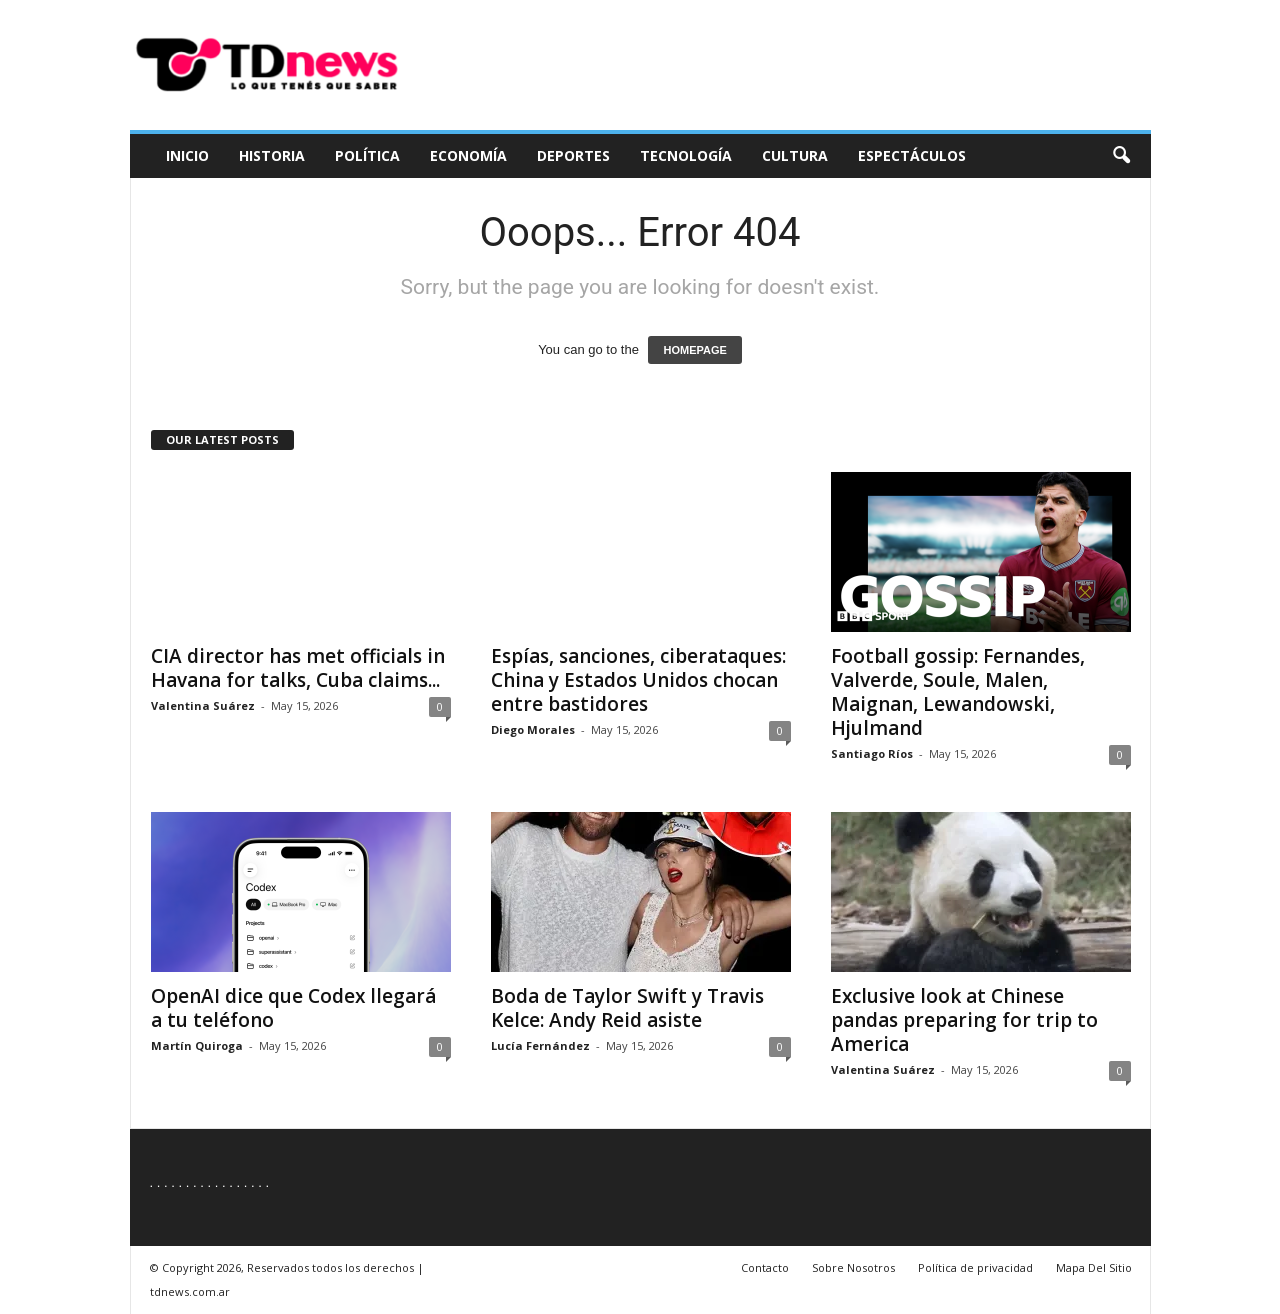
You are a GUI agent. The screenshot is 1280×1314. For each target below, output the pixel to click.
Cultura (795, 155)
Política (367, 155)
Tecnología (686, 155)
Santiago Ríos (872, 753)
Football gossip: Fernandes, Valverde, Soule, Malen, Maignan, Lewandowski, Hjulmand (958, 692)
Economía (468, 155)
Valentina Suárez (203, 705)
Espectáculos (912, 155)
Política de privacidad (975, 1267)
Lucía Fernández (540, 1045)
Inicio (187, 155)
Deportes (573, 155)
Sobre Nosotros (853, 1267)
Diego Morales (533, 729)
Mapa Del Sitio (1094, 1267)
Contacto (765, 1267)
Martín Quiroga (197, 1045)
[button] (1121, 156)
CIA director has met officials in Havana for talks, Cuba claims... (298, 668)
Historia (272, 155)
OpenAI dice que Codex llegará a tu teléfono (293, 1008)
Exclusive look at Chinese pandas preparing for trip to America (964, 1020)
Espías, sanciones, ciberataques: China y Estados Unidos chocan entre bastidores (638, 680)
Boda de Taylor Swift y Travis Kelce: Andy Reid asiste (627, 1008)
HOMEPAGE (694, 350)
